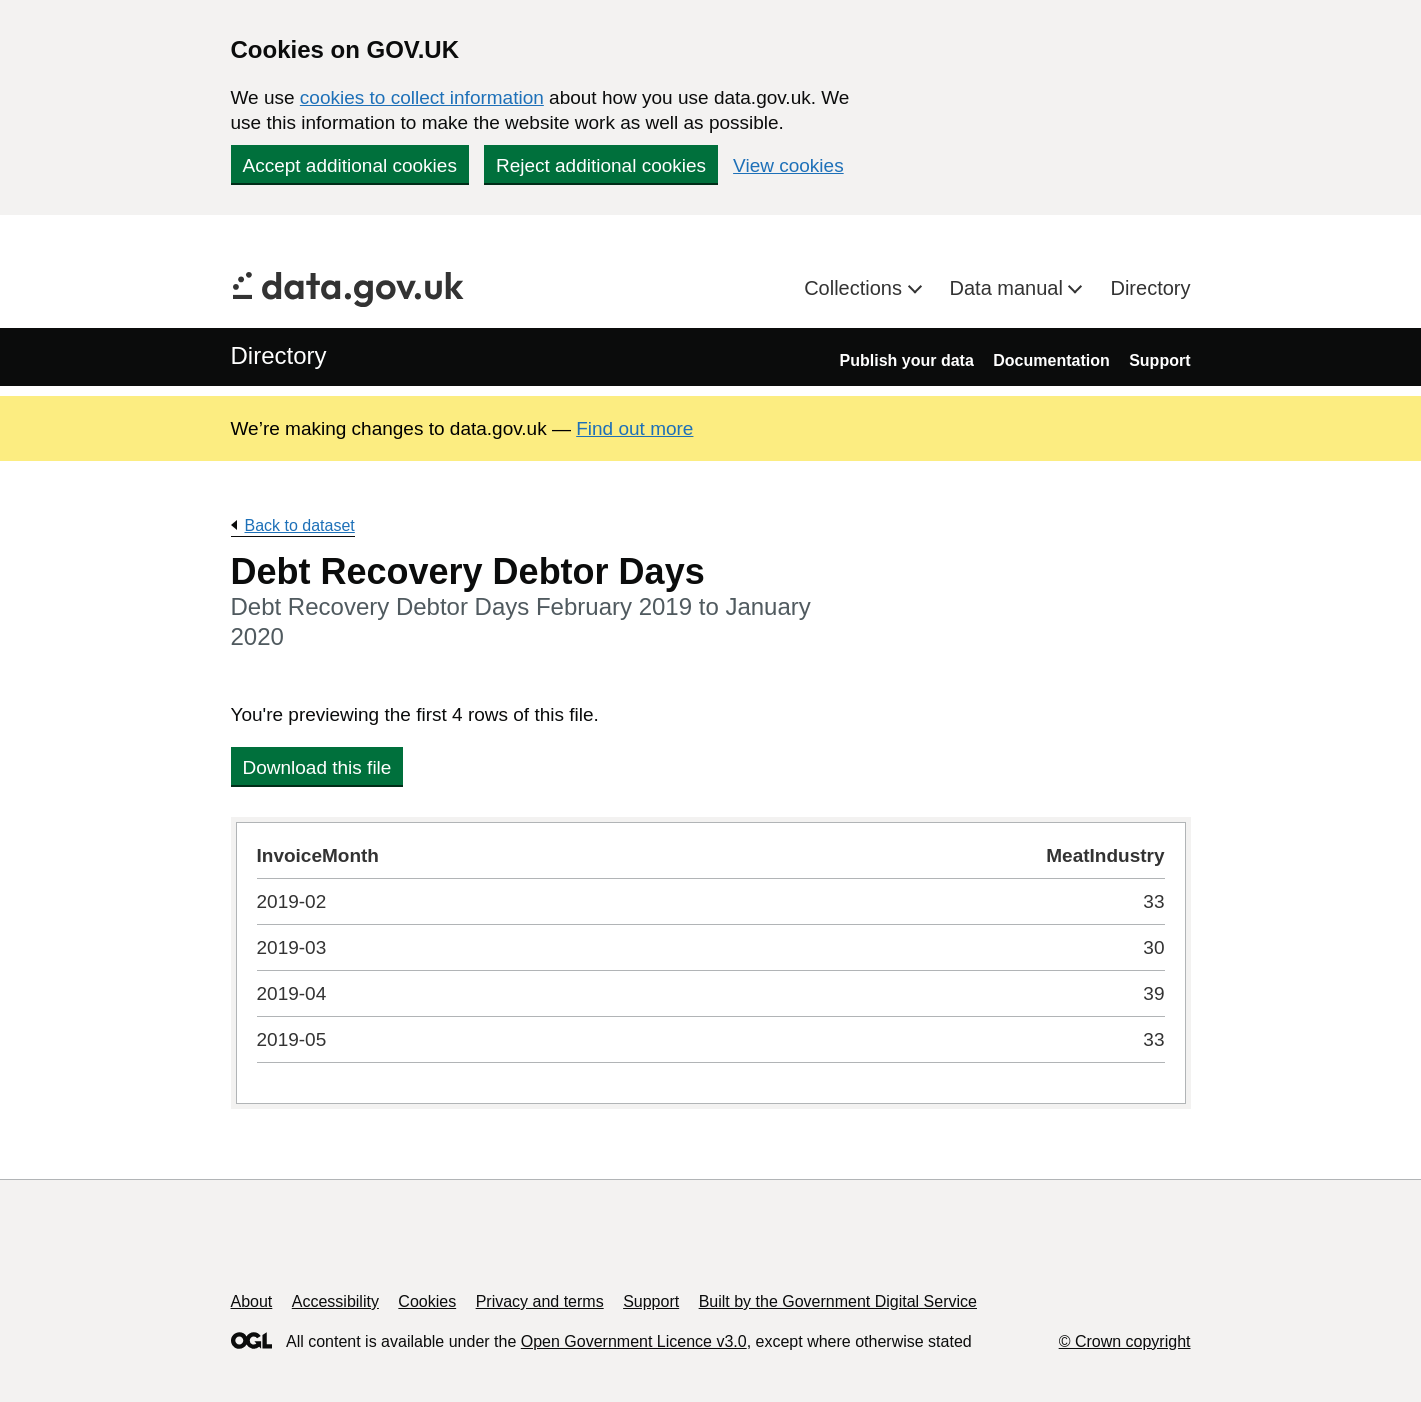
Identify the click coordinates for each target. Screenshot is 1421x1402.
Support (1159, 360)
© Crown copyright (1125, 1341)
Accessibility (335, 1301)
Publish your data (907, 360)
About (252, 1301)
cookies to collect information (422, 97)
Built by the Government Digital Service (838, 1301)
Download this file (317, 767)
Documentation (1051, 360)
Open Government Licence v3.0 (634, 1341)
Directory (1150, 288)
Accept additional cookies (350, 165)
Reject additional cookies (601, 165)
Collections (855, 288)
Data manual (1009, 288)
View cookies (788, 165)
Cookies (427, 1301)
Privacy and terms (540, 1301)
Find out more (634, 428)
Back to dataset (300, 525)
